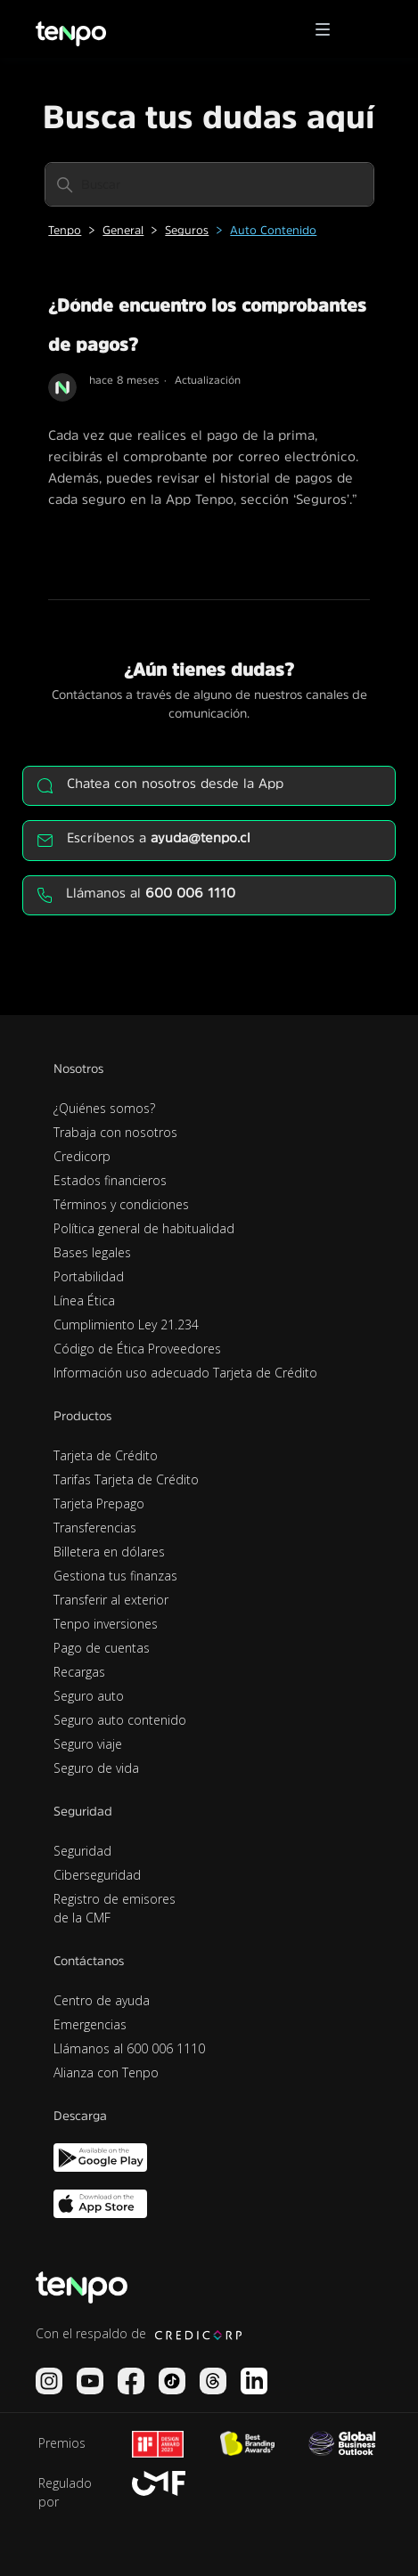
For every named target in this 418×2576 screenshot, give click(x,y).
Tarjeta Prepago (98, 1503)
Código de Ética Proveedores (137, 1348)
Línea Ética (84, 1300)
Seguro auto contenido (119, 1719)
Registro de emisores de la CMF (114, 1908)
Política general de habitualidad (143, 1228)
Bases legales (92, 1252)
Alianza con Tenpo (106, 2072)
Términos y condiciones (121, 1204)
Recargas (79, 1671)
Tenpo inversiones (105, 1623)
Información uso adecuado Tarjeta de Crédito (185, 1372)
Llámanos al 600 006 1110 (129, 2048)
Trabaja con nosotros (115, 1132)
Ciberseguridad (97, 1874)
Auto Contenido (273, 230)
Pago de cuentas (101, 1647)
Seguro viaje (87, 1743)
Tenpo (64, 230)
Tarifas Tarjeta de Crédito (126, 1479)
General (122, 230)
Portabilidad (88, 1276)
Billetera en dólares (109, 1551)
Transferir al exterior (110, 1599)
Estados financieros (110, 1180)
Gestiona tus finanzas (115, 1575)
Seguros (187, 230)
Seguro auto (88, 1695)
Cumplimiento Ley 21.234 (126, 1324)
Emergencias (90, 2024)
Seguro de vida (96, 1767)
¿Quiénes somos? (104, 1108)
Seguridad (82, 1850)
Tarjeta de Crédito (105, 1455)
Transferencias (94, 1527)
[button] (328, 29)
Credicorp (82, 1156)
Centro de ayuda (101, 2000)
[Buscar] (209, 184)
